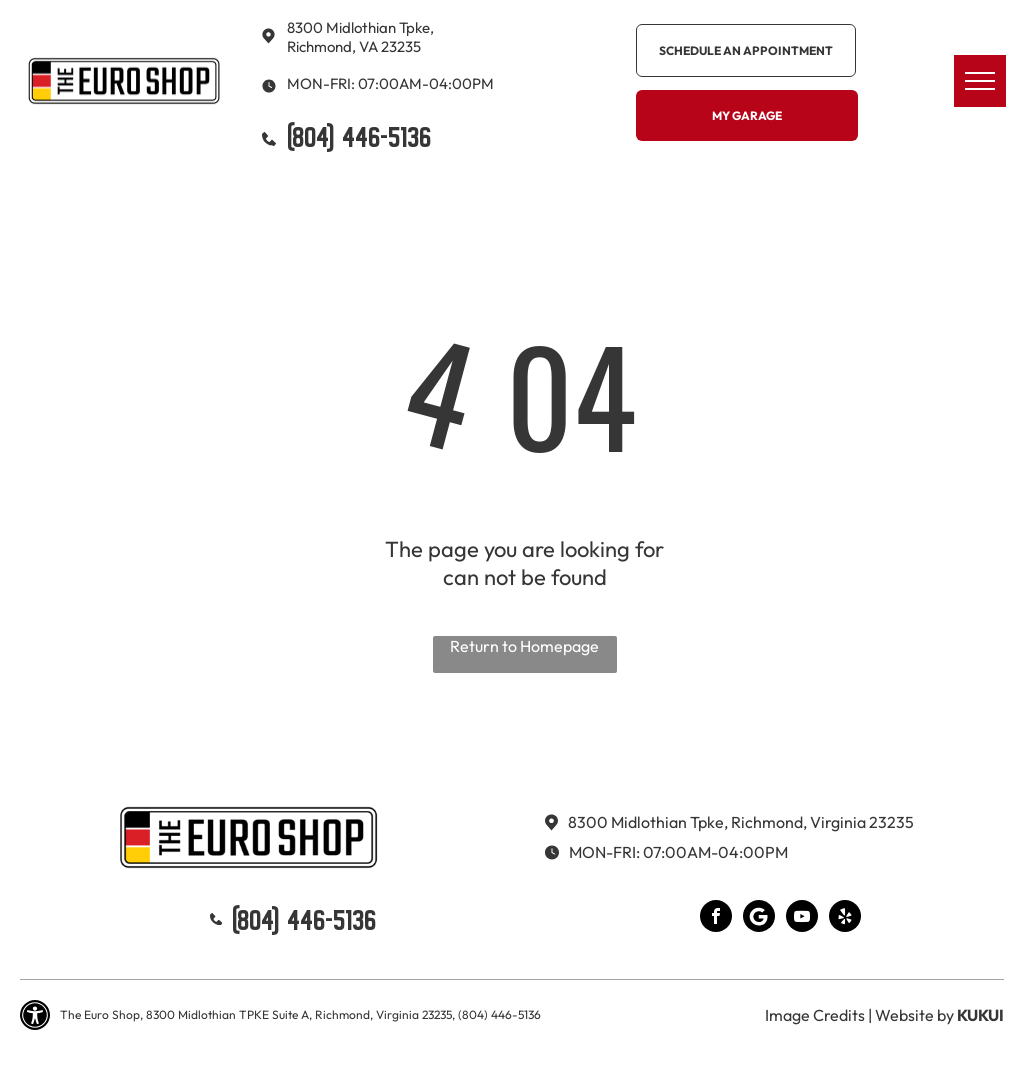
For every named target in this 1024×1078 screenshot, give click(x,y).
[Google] (759, 918)
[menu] (980, 81)
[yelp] (845, 918)
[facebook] (716, 918)
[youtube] (802, 918)
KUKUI (980, 1015)
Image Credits (815, 1015)
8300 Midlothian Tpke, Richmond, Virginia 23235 (741, 822)
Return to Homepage (524, 646)
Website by (914, 1015)
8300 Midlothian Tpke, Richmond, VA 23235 (360, 37)
